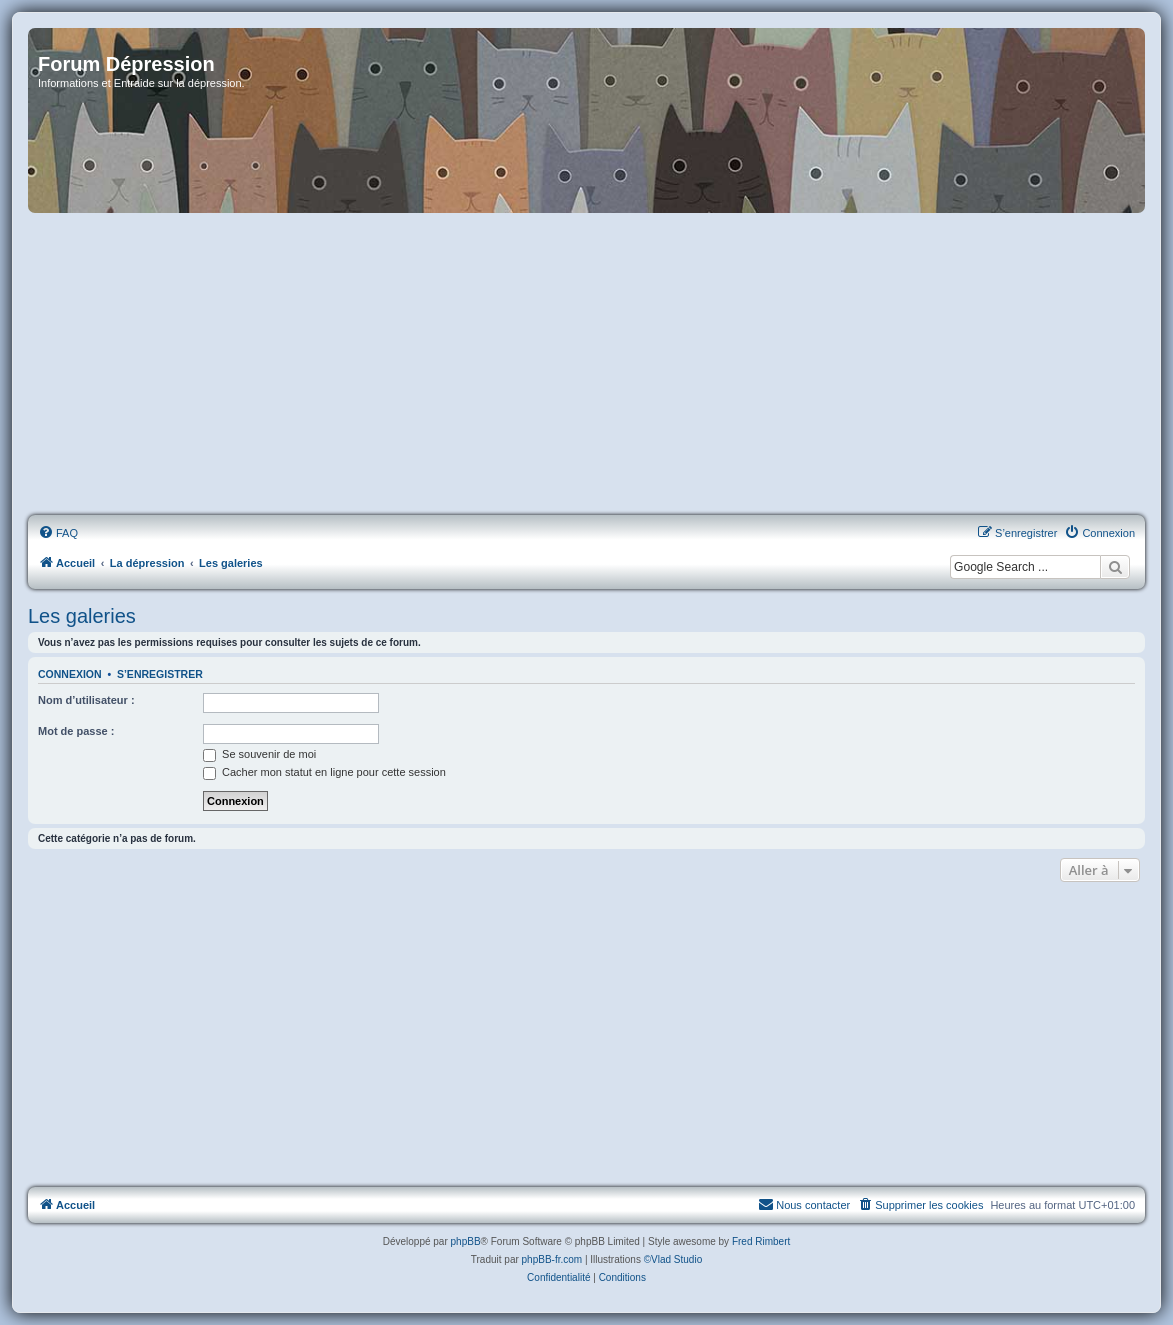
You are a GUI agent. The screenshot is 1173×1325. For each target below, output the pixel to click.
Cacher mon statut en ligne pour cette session (324, 772)
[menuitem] (58, 533)
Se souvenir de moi (259, 754)
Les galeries (82, 616)
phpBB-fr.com (552, 1259)
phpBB (466, 1241)
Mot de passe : (76, 731)
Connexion (70, 674)
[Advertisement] (586, 365)
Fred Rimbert (761, 1241)
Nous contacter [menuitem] (804, 1204)
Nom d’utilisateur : (86, 700)
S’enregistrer (160, 674)
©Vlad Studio (673, 1259)
